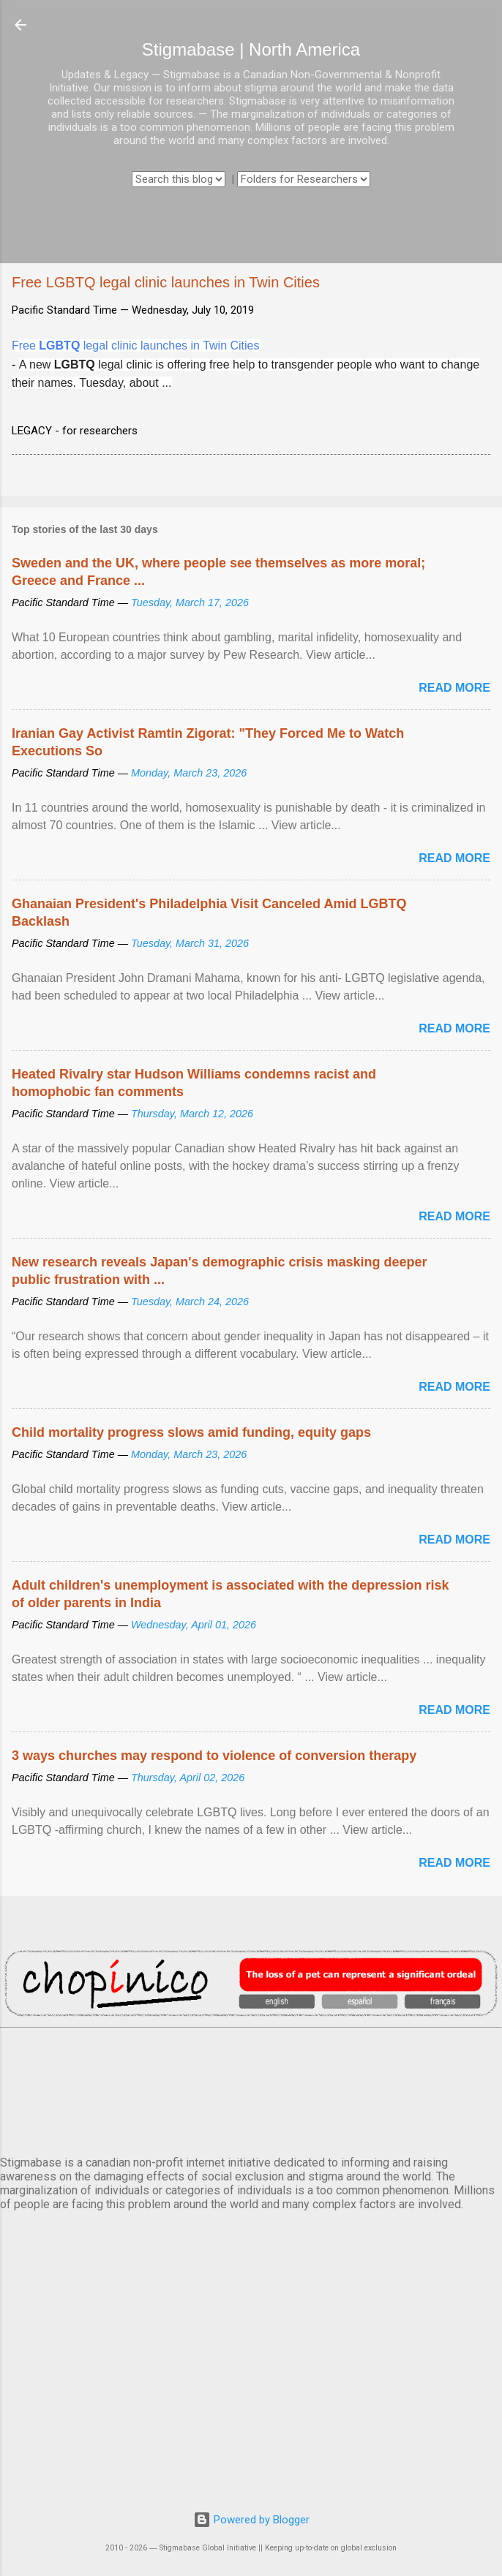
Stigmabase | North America (251, 49)
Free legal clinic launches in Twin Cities (136, 345)
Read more (454, 687)
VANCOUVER (251, 2089)
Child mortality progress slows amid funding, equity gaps (191, 1432)
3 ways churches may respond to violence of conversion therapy (214, 1755)
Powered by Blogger (251, 2519)
